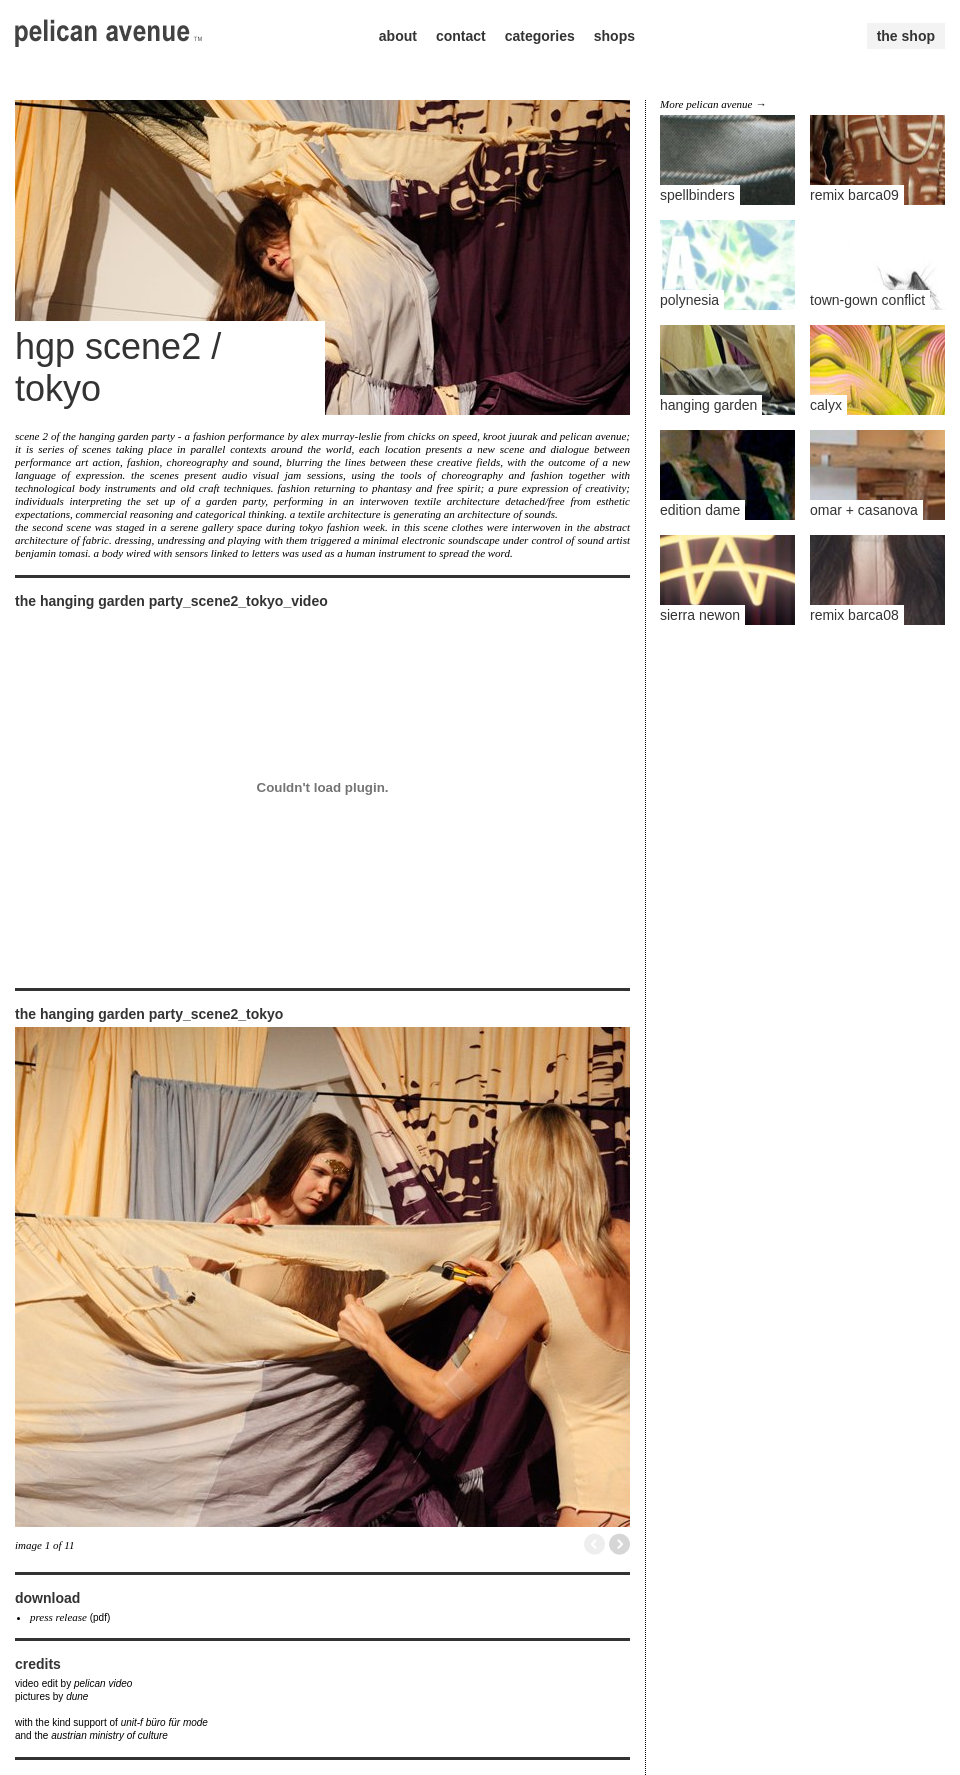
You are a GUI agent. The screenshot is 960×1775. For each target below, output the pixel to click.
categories (540, 36)
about (398, 36)
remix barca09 (854, 195)
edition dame (700, 510)
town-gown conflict (867, 300)
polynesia (689, 300)
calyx (826, 405)
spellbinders (697, 195)
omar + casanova (864, 510)
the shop (906, 36)
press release (58, 1617)
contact (461, 36)
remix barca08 (854, 615)
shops (614, 36)
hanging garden (708, 405)
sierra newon (700, 615)
